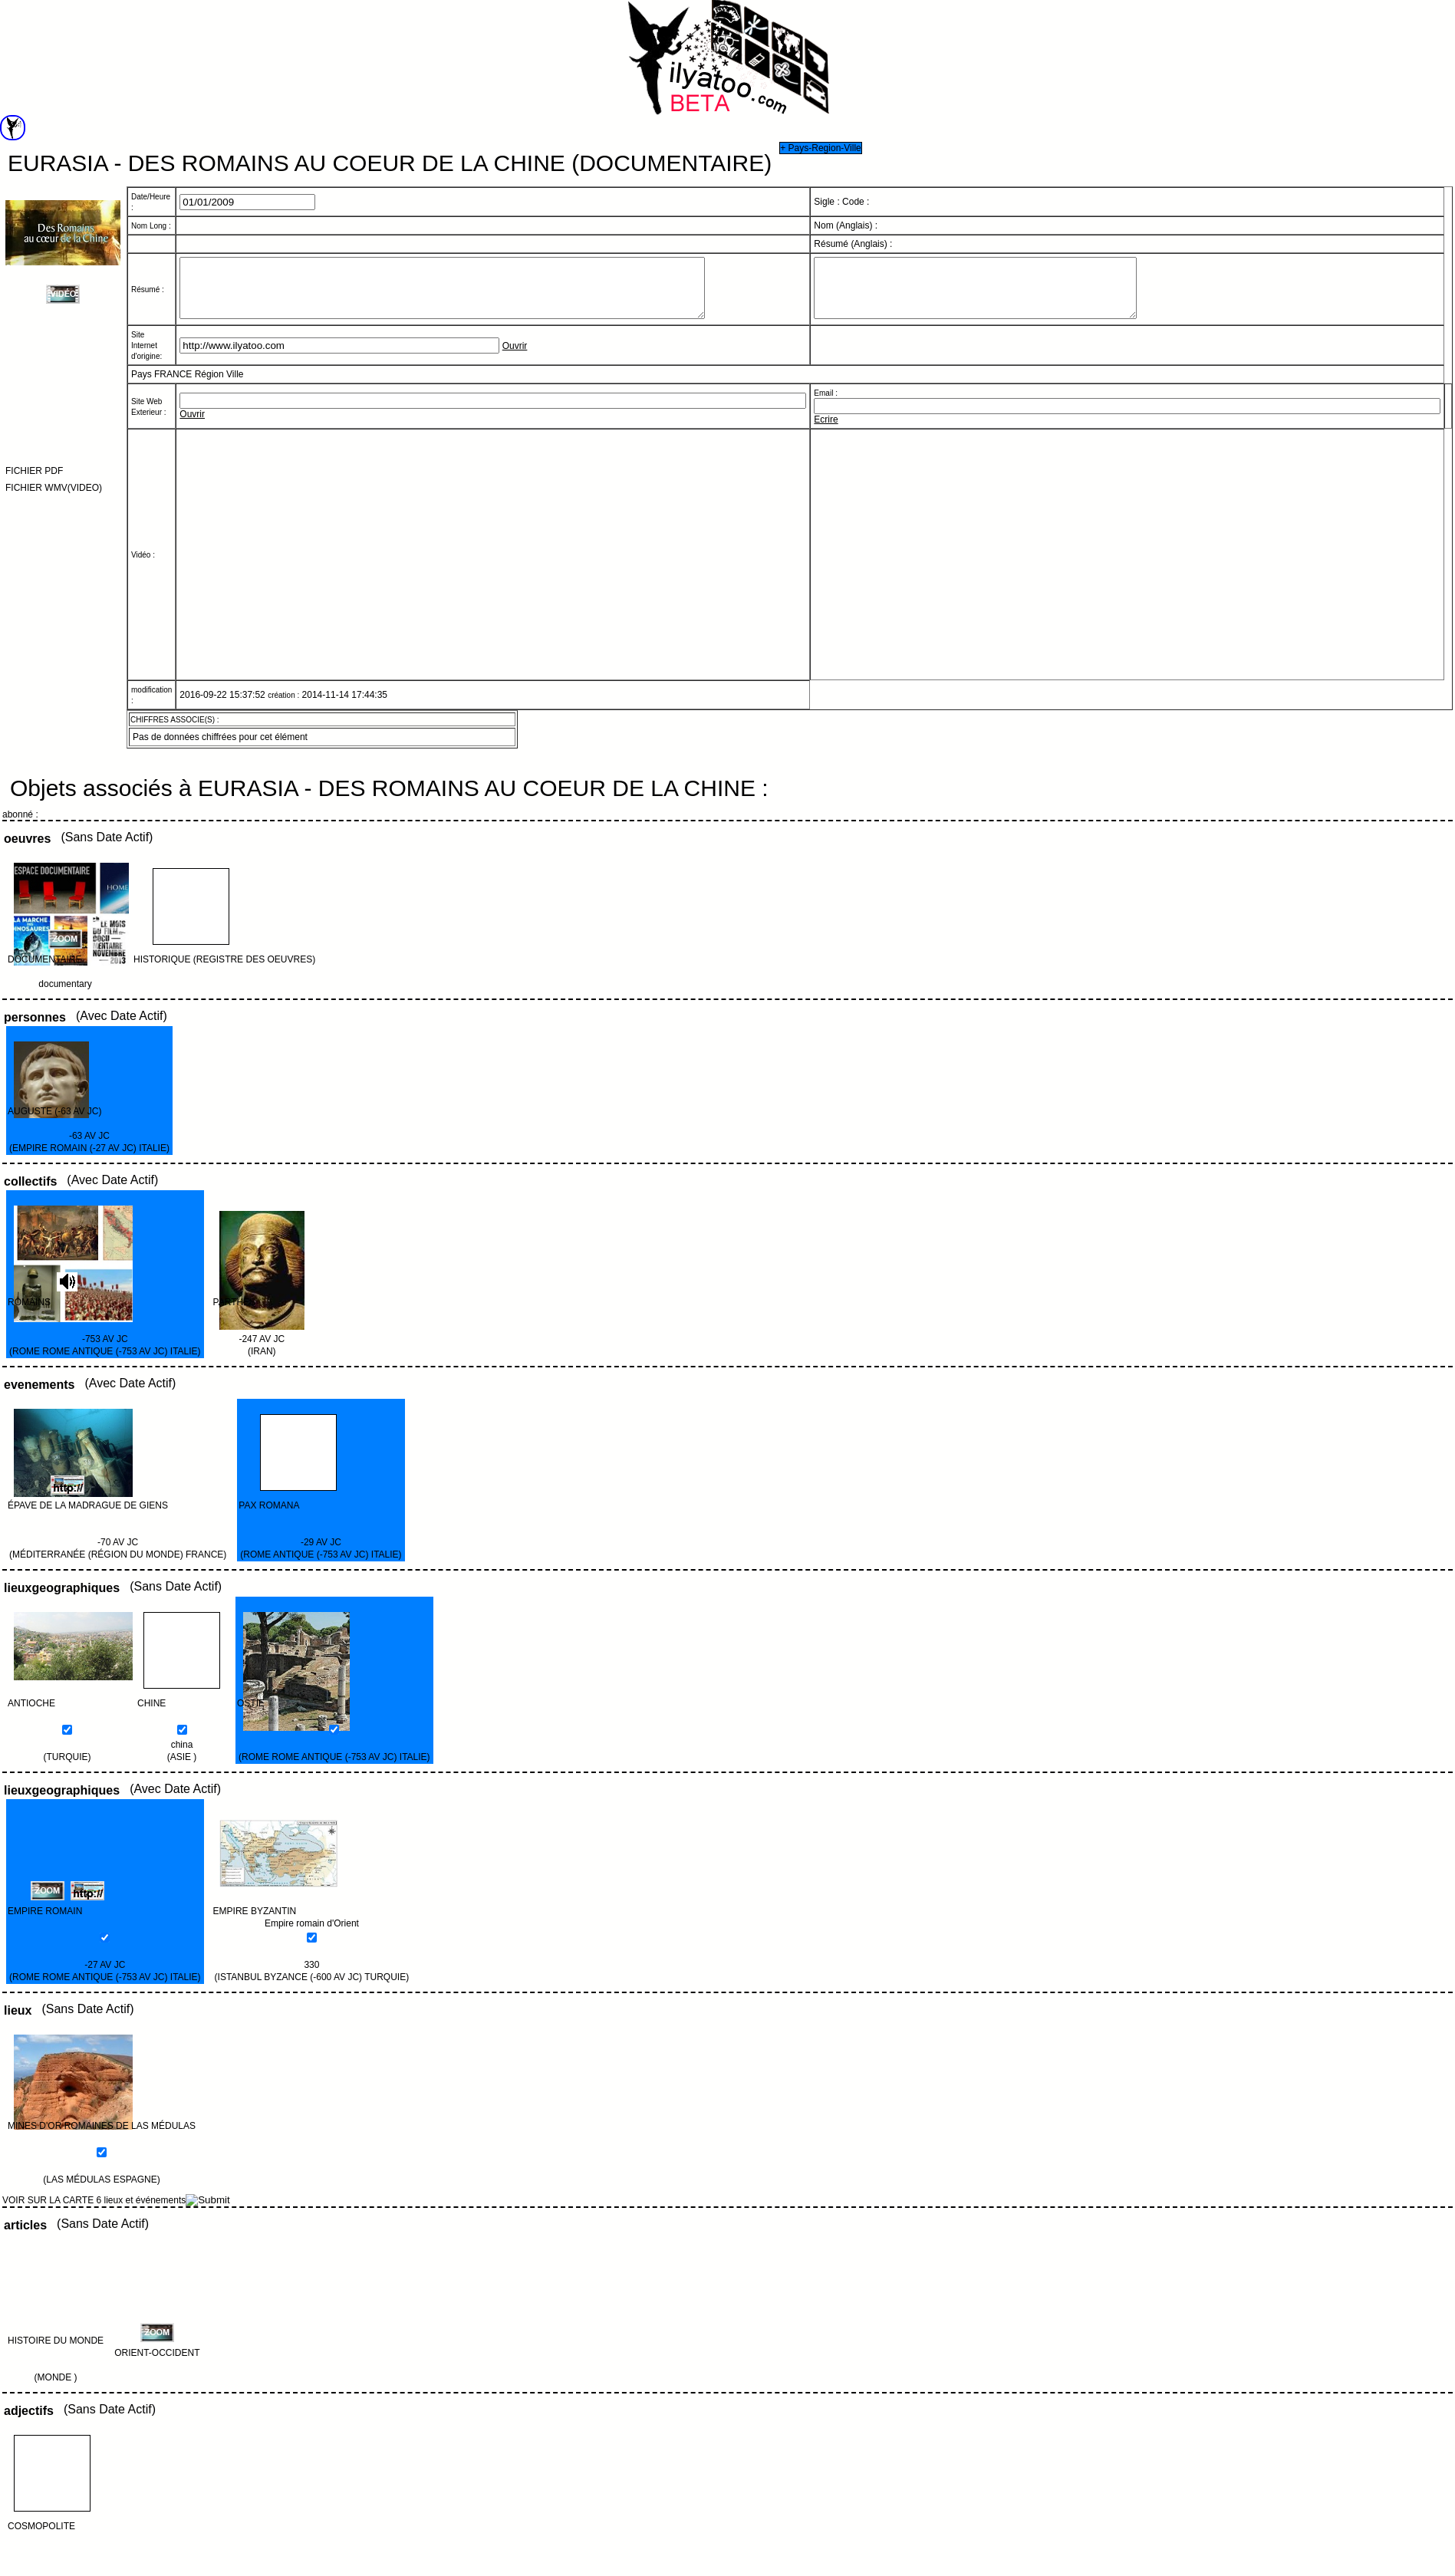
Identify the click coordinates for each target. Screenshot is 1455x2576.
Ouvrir (515, 357)
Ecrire (826, 431)
